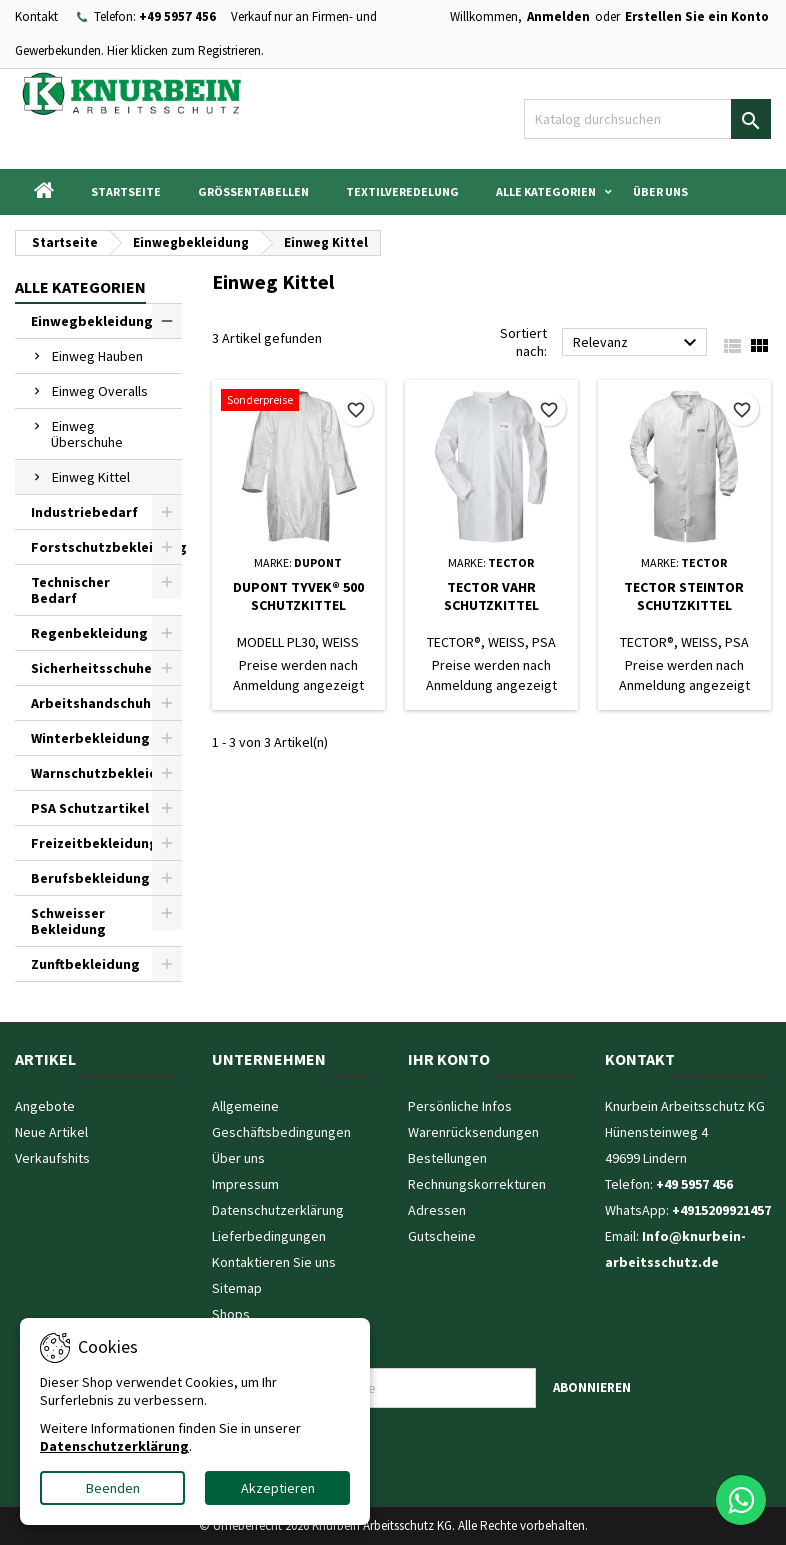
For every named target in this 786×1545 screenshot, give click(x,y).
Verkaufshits (52, 1158)
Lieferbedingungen (269, 1236)
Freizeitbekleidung (94, 843)
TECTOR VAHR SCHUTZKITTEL (491, 596)
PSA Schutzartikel (90, 808)
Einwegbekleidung (92, 321)
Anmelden (558, 16)
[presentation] (417, 1447)
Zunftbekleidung (85, 964)
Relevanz (637, 343)
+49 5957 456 (177, 16)
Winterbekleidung (90, 738)
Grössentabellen (253, 191)
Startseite (126, 191)
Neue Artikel (51, 1132)
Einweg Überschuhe (87, 434)
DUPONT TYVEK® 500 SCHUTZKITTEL (298, 596)
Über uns (660, 191)
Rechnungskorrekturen (477, 1184)
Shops (231, 1314)
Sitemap (237, 1288)
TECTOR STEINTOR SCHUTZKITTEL (684, 596)
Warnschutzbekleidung (106, 773)
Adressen (437, 1210)
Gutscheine (442, 1236)
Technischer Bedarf (70, 590)
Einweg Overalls (100, 391)
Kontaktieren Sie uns (274, 1262)
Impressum (245, 1184)
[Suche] (647, 119)
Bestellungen (447, 1158)
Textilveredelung (402, 191)
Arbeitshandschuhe (95, 703)
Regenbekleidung (89, 633)
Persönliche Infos (460, 1106)
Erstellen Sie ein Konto (697, 16)
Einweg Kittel (91, 477)
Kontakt (36, 16)
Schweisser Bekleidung (68, 921)
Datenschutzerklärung (278, 1210)
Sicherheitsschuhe (91, 668)
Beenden (113, 1488)
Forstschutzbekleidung (106, 547)
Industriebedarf (84, 512)
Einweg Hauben (97, 356)
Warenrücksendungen (473, 1132)
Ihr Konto (449, 1059)
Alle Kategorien (546, 191)
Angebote (45, 1106)
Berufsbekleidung (90, 878)
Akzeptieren (278, 1488)
